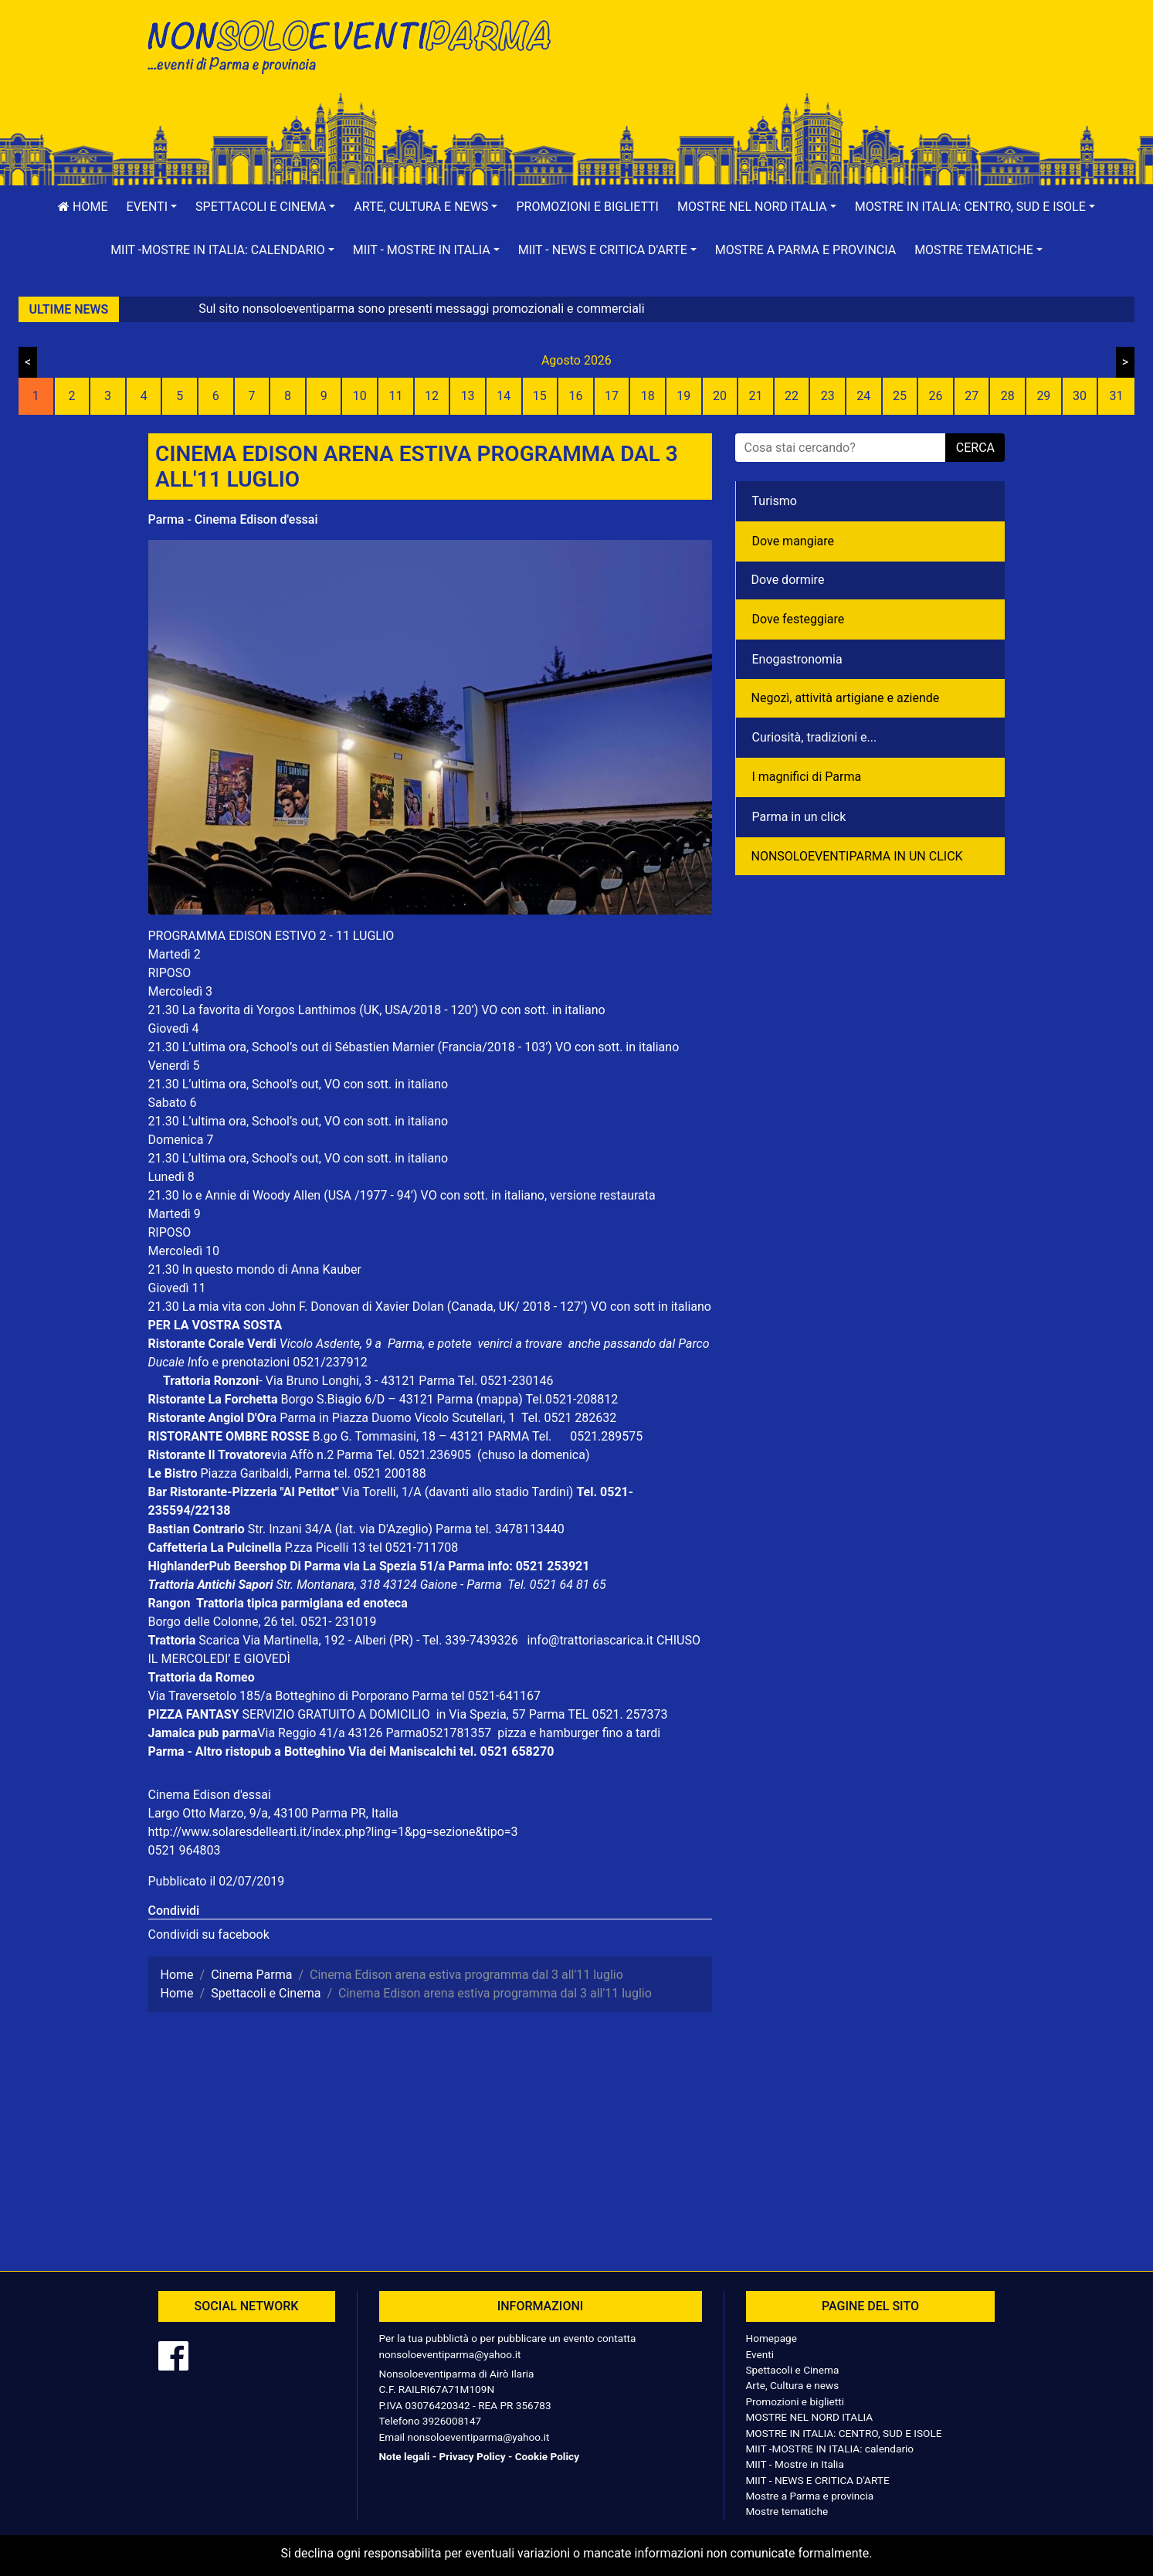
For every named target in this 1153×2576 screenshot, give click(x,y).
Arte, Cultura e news (792, 2385)
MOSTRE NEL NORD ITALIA (809, 2417)
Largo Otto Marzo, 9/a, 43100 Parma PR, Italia (273, 1813)
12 (432, 396)
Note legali (404, 2456)
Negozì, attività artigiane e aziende (845, 698)
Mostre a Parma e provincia (805, 250)
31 (1117, 396)
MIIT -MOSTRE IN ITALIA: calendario (830, 2448)
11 (395, 396)
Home (82, 206)
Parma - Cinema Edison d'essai (233, 519)
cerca (975, 447)
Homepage (771, 2338)
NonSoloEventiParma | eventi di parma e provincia (356, 44)
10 (360, 396)
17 (612, 396)
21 (756, 396)
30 (1080, 396)
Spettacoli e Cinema (792, 2370)
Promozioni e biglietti (587, 206)
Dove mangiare (793, 541)
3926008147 (451, 2421)
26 (936, 396)
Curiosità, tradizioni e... (814, 737)
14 (503, 396)
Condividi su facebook (209, 1934)
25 (900, 396)
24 (863, 396)
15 (540, 396)
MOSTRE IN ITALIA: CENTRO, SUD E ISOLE (844, 2433)
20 (720, 396)
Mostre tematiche (787, 2511)
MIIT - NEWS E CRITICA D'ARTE (818, 2480)
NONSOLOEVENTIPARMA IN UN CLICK (857, 856)
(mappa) (500, 1399)
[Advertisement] (796, 62)
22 (792, 396)
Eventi (760, 2354)
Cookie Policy (547, 2456)
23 (828, 396)
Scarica (220, 1640)
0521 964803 (184, 1850)
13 (468, 396)
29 (1043, 396)
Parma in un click (799, 816)
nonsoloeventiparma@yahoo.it (450, 2354)
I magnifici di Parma (807, 776)
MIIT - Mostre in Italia (795, 2464)
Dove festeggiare (798, 619)
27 (971, 396)
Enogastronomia (797, 659)
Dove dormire (788, 579)
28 (1008, 396)
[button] (152, 207)
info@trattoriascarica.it (590, 1640)
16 (575, 396)
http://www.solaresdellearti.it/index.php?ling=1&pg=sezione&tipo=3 (333, 1831)
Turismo (774, 501)
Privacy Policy (472, 2456)
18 (648, 396)
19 (683, 396)
